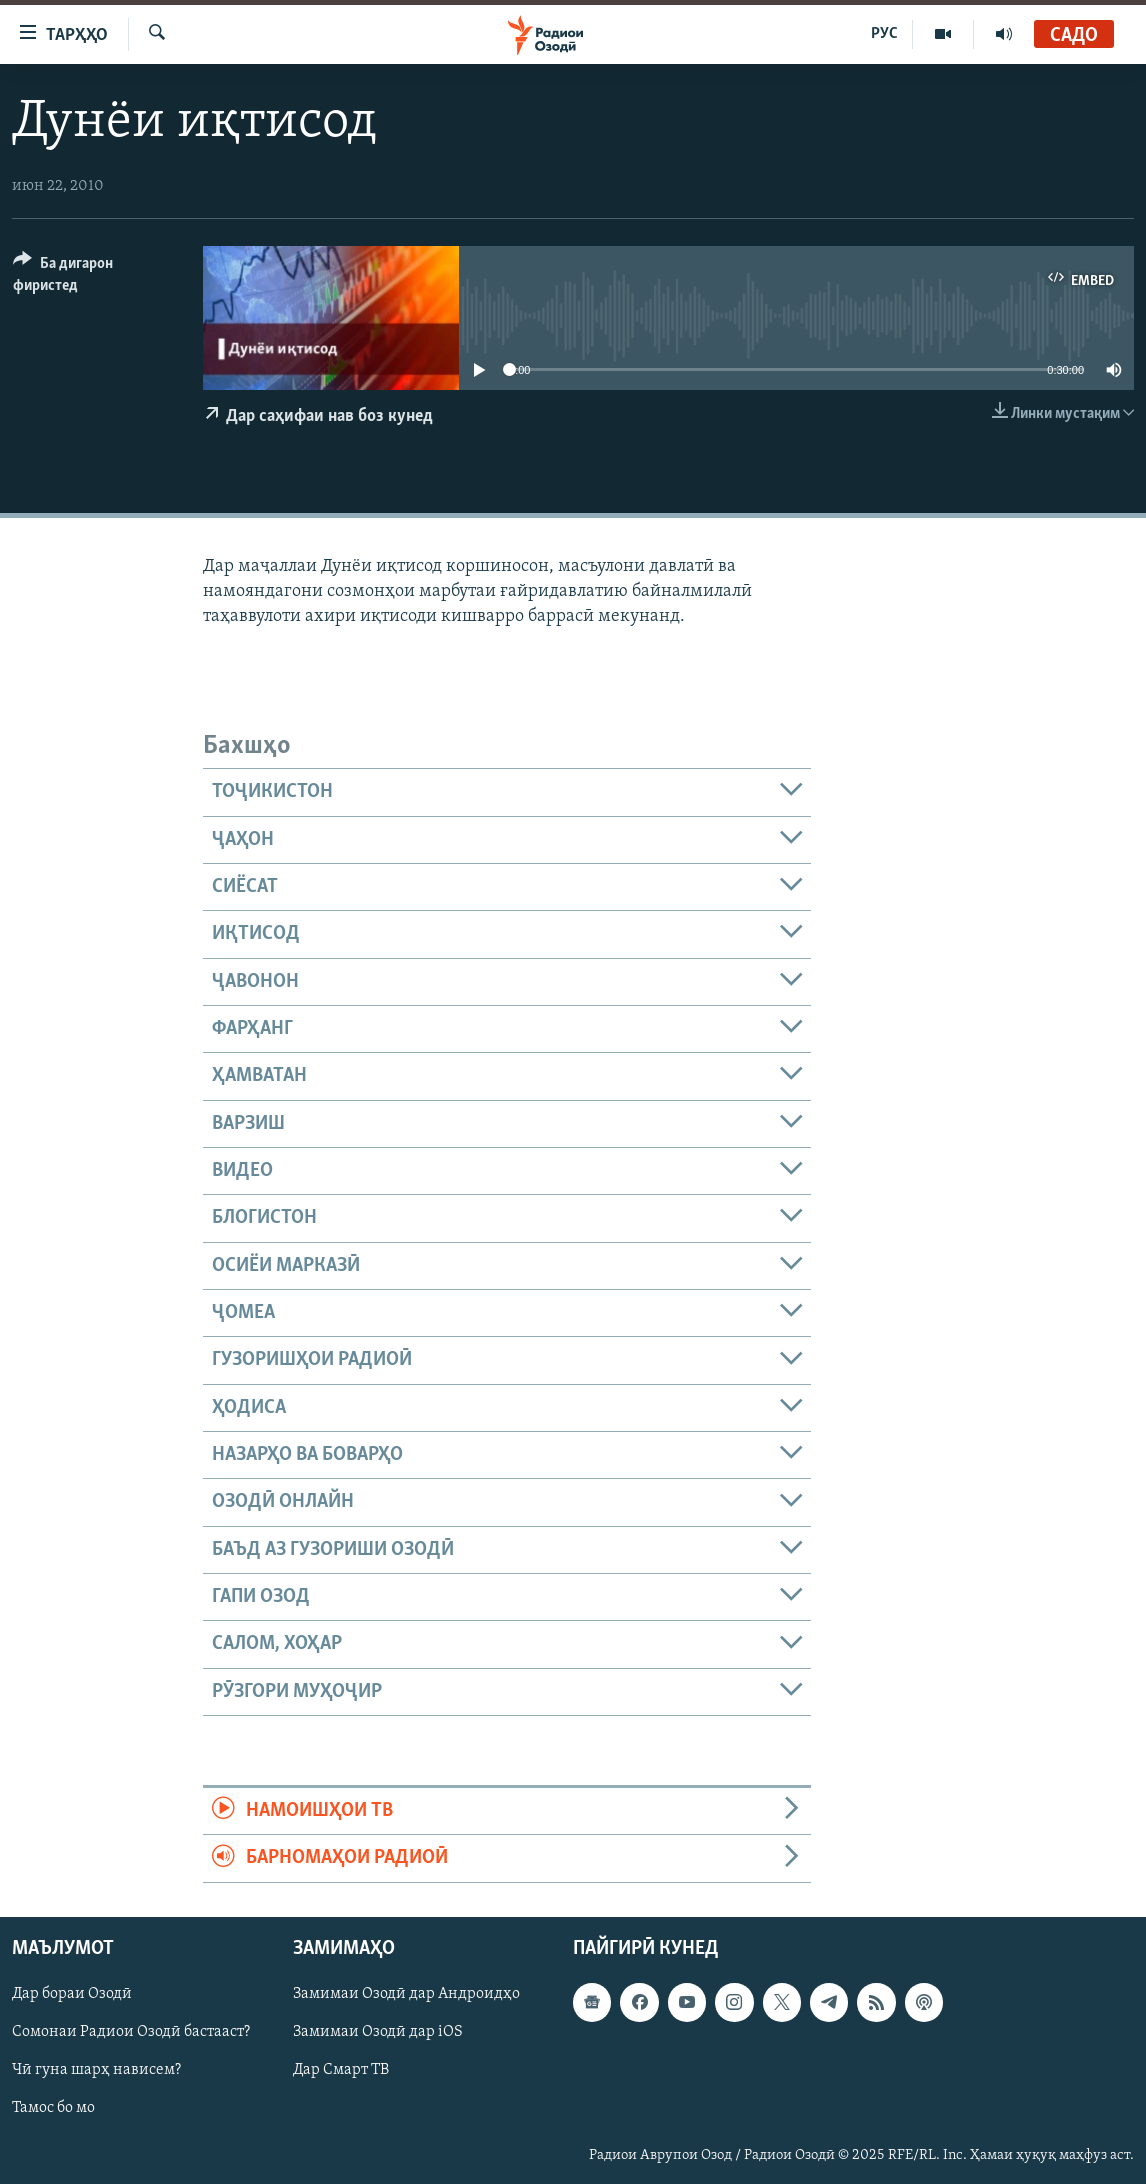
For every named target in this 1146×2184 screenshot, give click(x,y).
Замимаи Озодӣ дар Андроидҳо (406, 1994)
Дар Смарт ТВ (341, 2070)
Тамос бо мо (53, 2108)
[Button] (96, 277)
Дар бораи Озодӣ (72, 1994)
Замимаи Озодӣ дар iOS (378, 2032)
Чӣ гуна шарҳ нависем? (96, 2070)
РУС (884, 34)
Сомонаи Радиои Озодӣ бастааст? (131, 2032)
